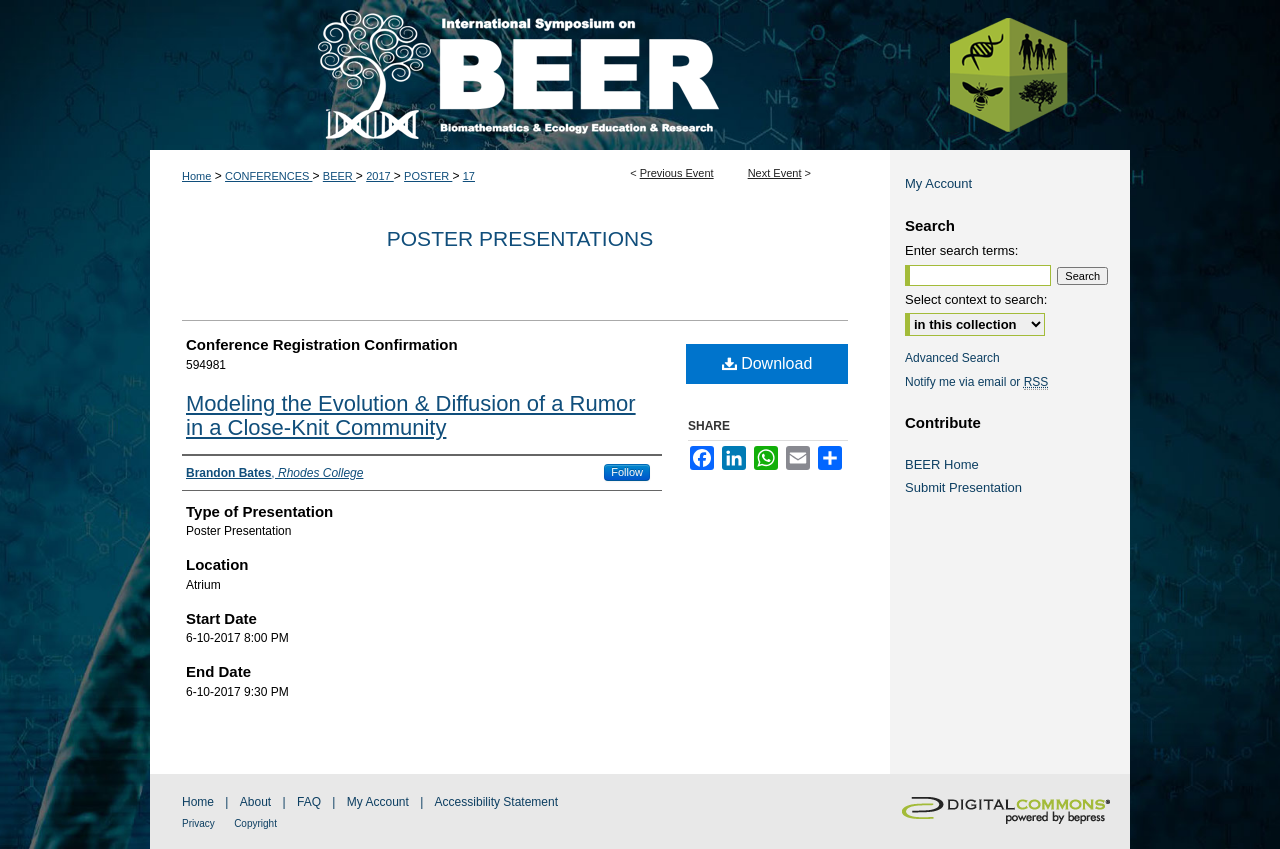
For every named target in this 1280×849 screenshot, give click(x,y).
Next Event (775, 173)
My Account (938, 183)
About (255, 802)
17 (469, 176)
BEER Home (942, 464)
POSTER (428, 176)
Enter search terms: (961, 250)
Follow (627, 472)
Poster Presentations (520, 238)
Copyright (255, 823)
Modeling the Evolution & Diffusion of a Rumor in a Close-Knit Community (411, 415)
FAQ (309, 802)
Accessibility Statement (496, 802)
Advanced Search (952, 358)
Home (196, 176)
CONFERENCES (268, 176)
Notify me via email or (976, 382)
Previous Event (677, 173)
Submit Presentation (963, 487)
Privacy (198, 823)
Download (767, 363)
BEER (339, 176)
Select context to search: (976, 299)
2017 (380, 176)
